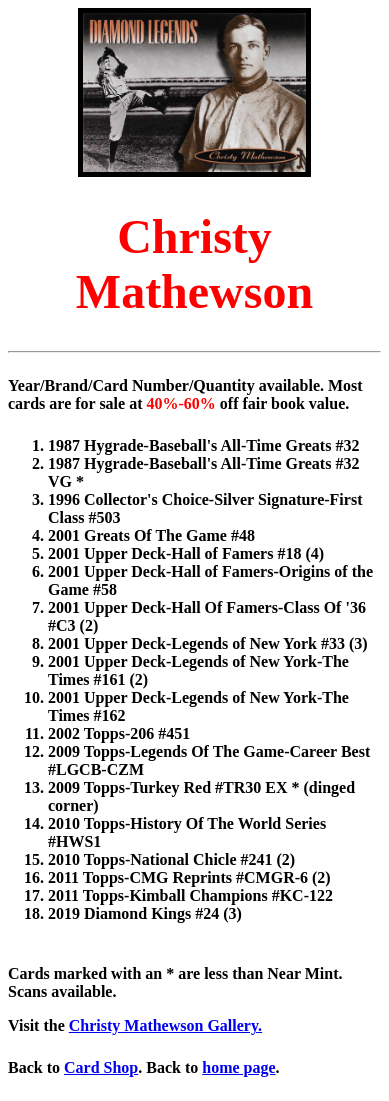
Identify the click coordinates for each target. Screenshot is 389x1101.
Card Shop (101, 1067)
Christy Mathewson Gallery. (165, 1025)
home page (238, 1067)
